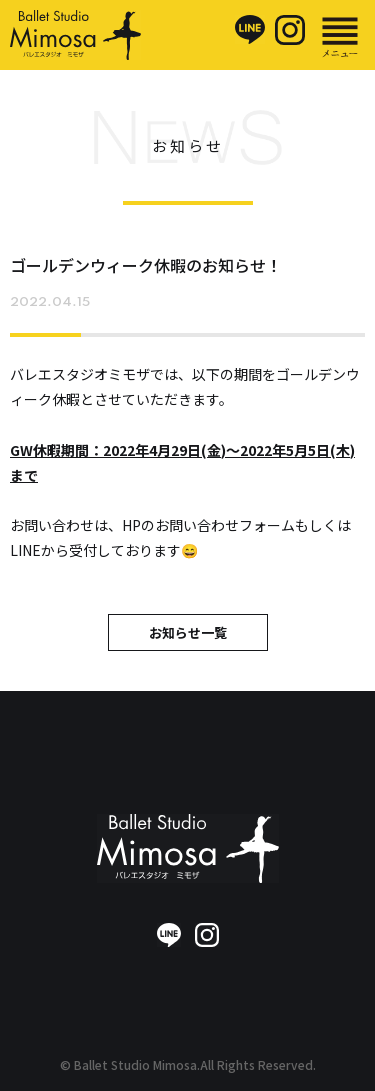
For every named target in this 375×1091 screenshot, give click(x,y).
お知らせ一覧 (188, 632)
